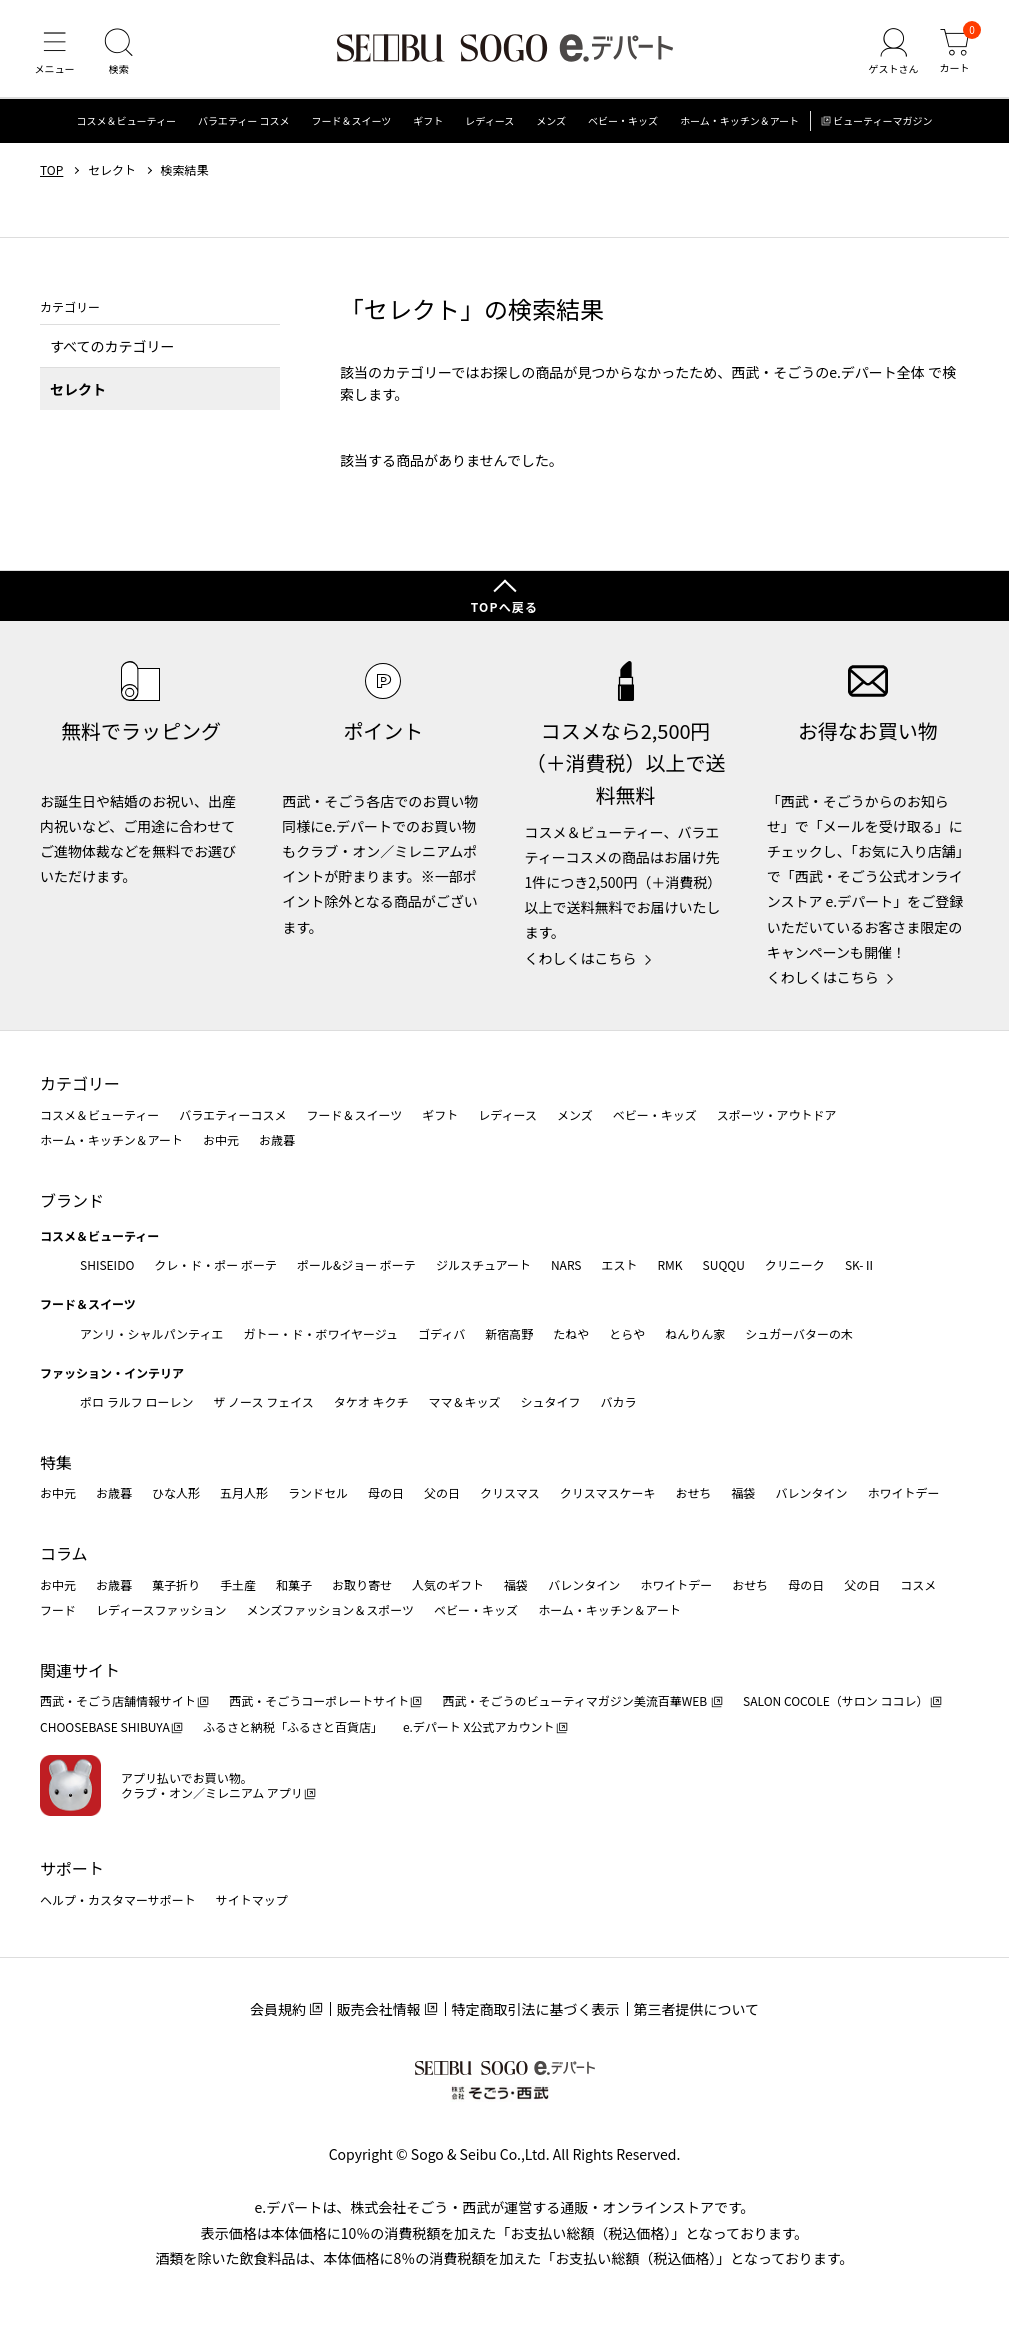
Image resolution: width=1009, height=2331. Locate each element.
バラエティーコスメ (232, 1114)
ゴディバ (441, 1333)
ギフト (428, 124)
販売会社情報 (379, 2009)
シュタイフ (551, 1401)
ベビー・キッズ (623, 124)
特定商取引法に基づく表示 (536, 2009)
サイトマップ (252, 1899)
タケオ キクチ (371, 1401)
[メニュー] (55, 54)
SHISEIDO (107, 1264)
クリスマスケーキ (608, 1492)
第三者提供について (697, 2009)
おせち (693, 1492)
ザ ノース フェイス (263, 1401)
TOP (51, 173)
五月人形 (244, 1492)
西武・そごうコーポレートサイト (319, 1700)
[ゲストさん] (892, 54)
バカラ (619, 1401)
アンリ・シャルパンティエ (151, 1333)
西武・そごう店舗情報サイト (118, 1700)
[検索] (120, 54)
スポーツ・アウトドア (777, 1114)
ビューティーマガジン (882, 124)
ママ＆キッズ (465, 1401)
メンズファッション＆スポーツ (331, 1609)
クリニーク (795, 1264)
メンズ (551, 124)
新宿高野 (509, 1333)
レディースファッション (161, 1609)
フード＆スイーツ (352, 124)
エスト (619, 1264)
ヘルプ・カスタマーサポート (118, 1899)
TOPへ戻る (505, 606)
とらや (627, 1333)
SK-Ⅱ (860, 1264)
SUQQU (724, 1264)
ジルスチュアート (483, 1264)
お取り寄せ (362, 1584)
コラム (64, 1553)
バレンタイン (811, 1492)
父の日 (442, 1492)
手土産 (238, 1584)
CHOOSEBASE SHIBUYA (105, 1726)
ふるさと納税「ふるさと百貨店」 (293, 1726)
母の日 (386, 1492)
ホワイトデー (903, 1492)
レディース (489, 124)
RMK (669, 1264)
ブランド (72, 1200)
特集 (56, 1462)
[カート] (954, 54)
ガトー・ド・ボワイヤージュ (320, 1333)
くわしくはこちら (581, 958)
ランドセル (318, 1492)
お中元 (221, 1139)
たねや (571, 1333)
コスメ (918, 1584)
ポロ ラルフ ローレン (136, 1401)
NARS (566, 1264)
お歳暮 (277, 1139)
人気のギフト (448, 1584)
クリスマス (510, 1492)
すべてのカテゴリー (112, 349)
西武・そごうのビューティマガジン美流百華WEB (575, 1700)
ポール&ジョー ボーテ (356, 1264)
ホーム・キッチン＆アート (739, 124)
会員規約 (278, 2009)
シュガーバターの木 (799, 1333)
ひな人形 (176, 1492)
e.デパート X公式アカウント (479, 1726)
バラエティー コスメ (244, 124)
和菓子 (294, 1584)
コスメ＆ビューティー (126, 124)
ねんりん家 (695, 1333)
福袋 (743, 1492)
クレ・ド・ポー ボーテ (215, 1264)
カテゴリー (80, 1083)
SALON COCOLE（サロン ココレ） (835, 1700)
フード (58, 1609)
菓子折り (176, 1584)
